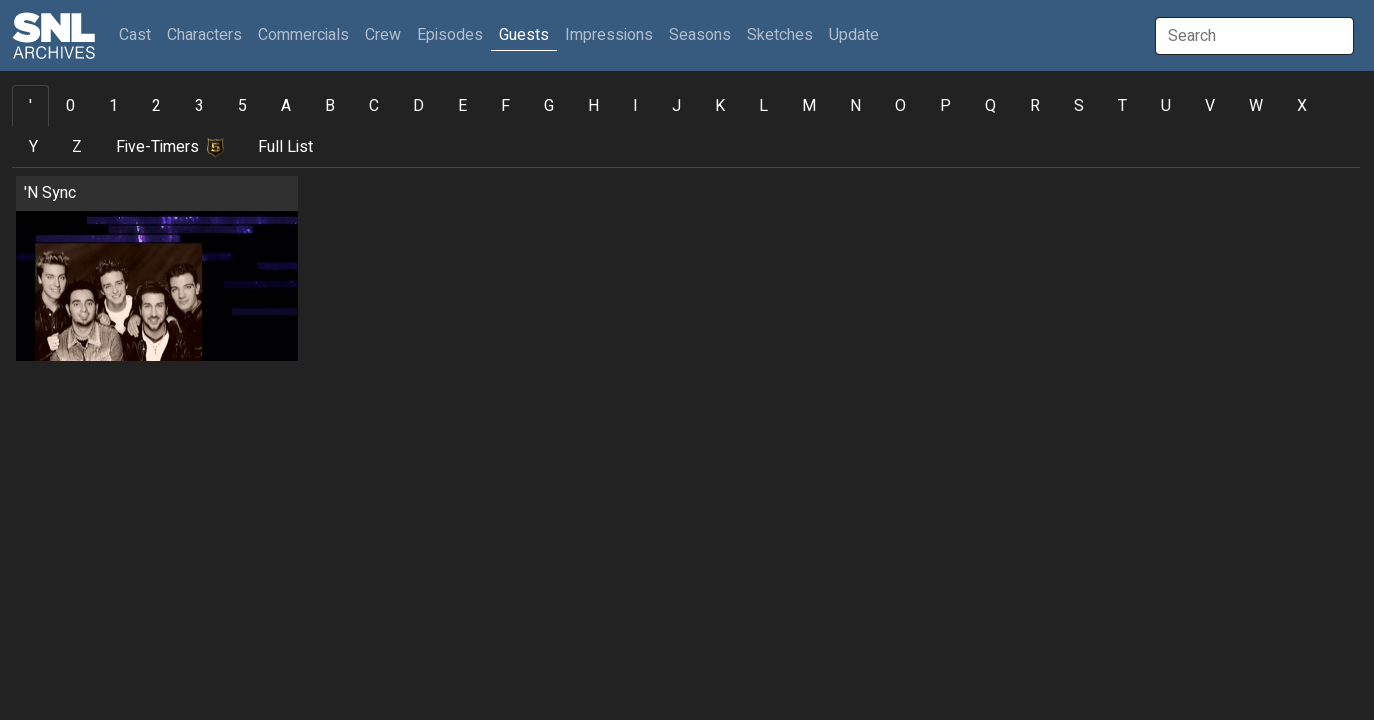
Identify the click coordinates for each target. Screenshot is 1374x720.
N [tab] (855, 106)
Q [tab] (990, 106)
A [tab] (286, 106)
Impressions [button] (609, 35)
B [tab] (330, 106)
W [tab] (1256, 106)
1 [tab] (113, 106)
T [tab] (1122, 106)
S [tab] (1079, 106)
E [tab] (462, 106)
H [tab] (593, 106)
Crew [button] (383, 35)
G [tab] (549, 106)
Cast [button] (139, 34)
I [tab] (635, 106)
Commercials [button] (303, 35)
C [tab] (374, 106)
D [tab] (418, 106)
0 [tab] (70, 106)
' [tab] (30, 106)
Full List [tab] (285, 147)
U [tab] (1166, 106)
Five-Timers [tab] (170, 147)
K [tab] (720, 106)
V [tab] (1210, 106)
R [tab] (1035, 106)
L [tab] (763, 106)
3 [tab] (199, 106)
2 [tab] (156, 106)
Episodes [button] (450, 35)
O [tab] (900, 106)
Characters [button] (204, 35)
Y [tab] (33, 147)
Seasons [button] (700, 35)
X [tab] (1302, 106)
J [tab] (676, 106)
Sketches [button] (780, 35)
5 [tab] (242, 106)
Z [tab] (77, 147)
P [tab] (945, 106)
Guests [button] (524, 35)
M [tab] (809, 106)
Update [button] (854, 35)
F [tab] (505, 106)
